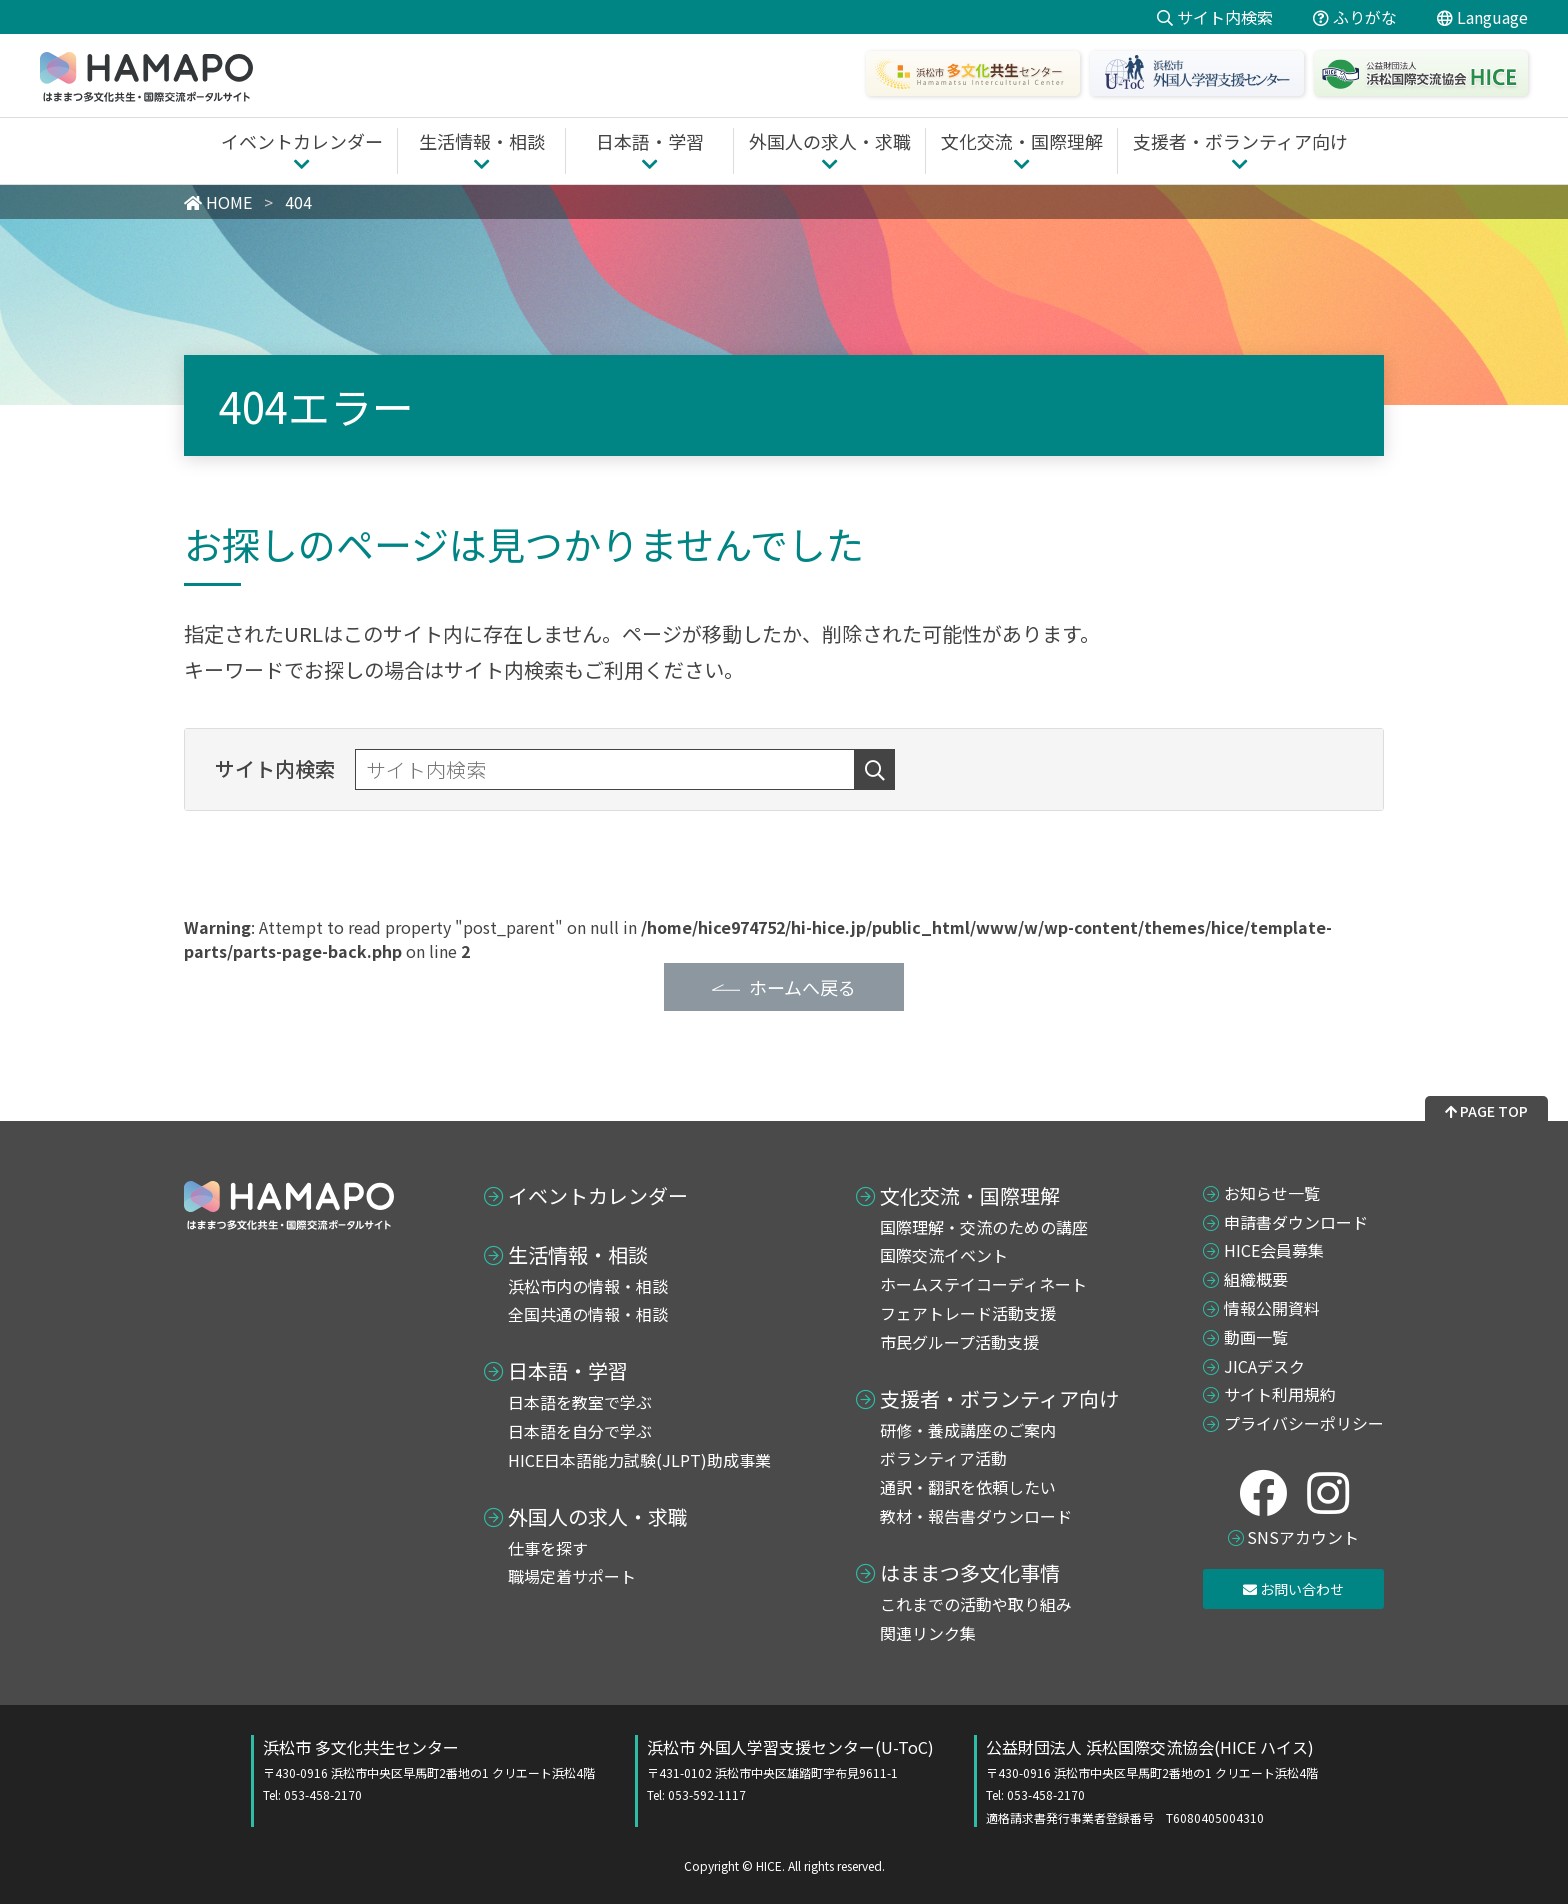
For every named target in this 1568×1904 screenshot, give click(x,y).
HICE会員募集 (1274, 1250)
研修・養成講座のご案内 (968, 1430)
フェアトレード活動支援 (968, 1313)
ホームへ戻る (802, 987)
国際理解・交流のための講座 (984, 1227)
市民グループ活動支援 (959, 1342)
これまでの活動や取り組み (976, 1604)
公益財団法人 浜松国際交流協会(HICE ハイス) (1152, 1781)
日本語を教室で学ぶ (580, 1402)
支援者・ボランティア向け (999, 1399)
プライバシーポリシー (1304, 1423)
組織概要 (1256, 1279)
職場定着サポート (572, 1576)
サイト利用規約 (1280, 1394)
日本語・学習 (568, 1371)
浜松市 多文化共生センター (429, 1770)
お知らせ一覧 (1272, 1193)
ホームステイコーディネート (983, 1284)
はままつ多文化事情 (970, 1573)
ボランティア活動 (943, 1458)
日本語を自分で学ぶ (580, 1431)
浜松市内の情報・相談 (588, 1286)
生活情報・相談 (578, 1255)
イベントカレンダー (598, 1196)
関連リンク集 (928, 1633)
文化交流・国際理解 (970, 1196)
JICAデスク (1264, 1366)
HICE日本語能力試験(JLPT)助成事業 (639, 1460)
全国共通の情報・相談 (588, 1314)
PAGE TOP (1486, 1111)
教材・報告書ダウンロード (976, 1516)
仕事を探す (548, 1548)
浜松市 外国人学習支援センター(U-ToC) (790, 1770)
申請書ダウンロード (1296, 1222)
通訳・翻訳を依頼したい (968, 1487)
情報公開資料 (1272, 1308)
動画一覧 (1256, 1337)
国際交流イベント (944, 1255)
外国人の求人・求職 (598, 1517)
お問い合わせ (1293, 1589)
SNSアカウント (1303, 1537)
